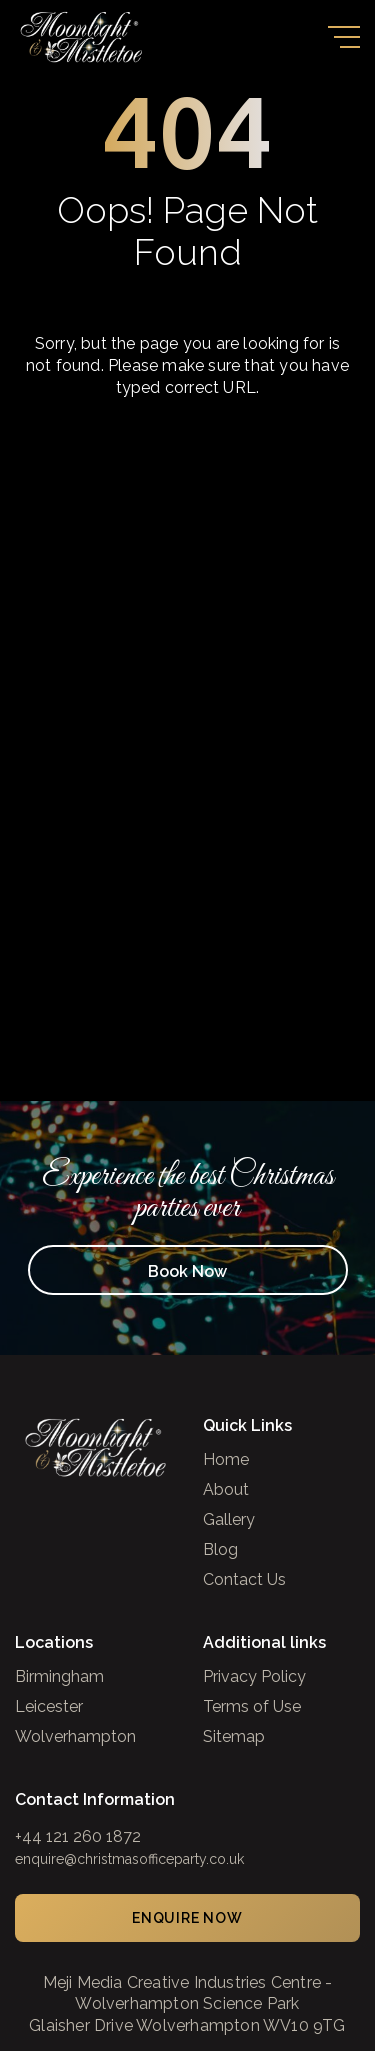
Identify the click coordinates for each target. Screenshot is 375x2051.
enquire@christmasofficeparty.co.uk (129, 1859)
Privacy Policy (254, 1677)
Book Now (187, 1271)
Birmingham (59, 1677)
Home (226, 1460)
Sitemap (234, 1737)
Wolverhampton (75, 1737)
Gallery (229, 1520)
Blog (220, 1550)
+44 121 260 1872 (78, 1836)
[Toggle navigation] (344, 37)
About (226, 1490)
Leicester (49, 1707)
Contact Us (244, 1580)
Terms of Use (252, 1707)
